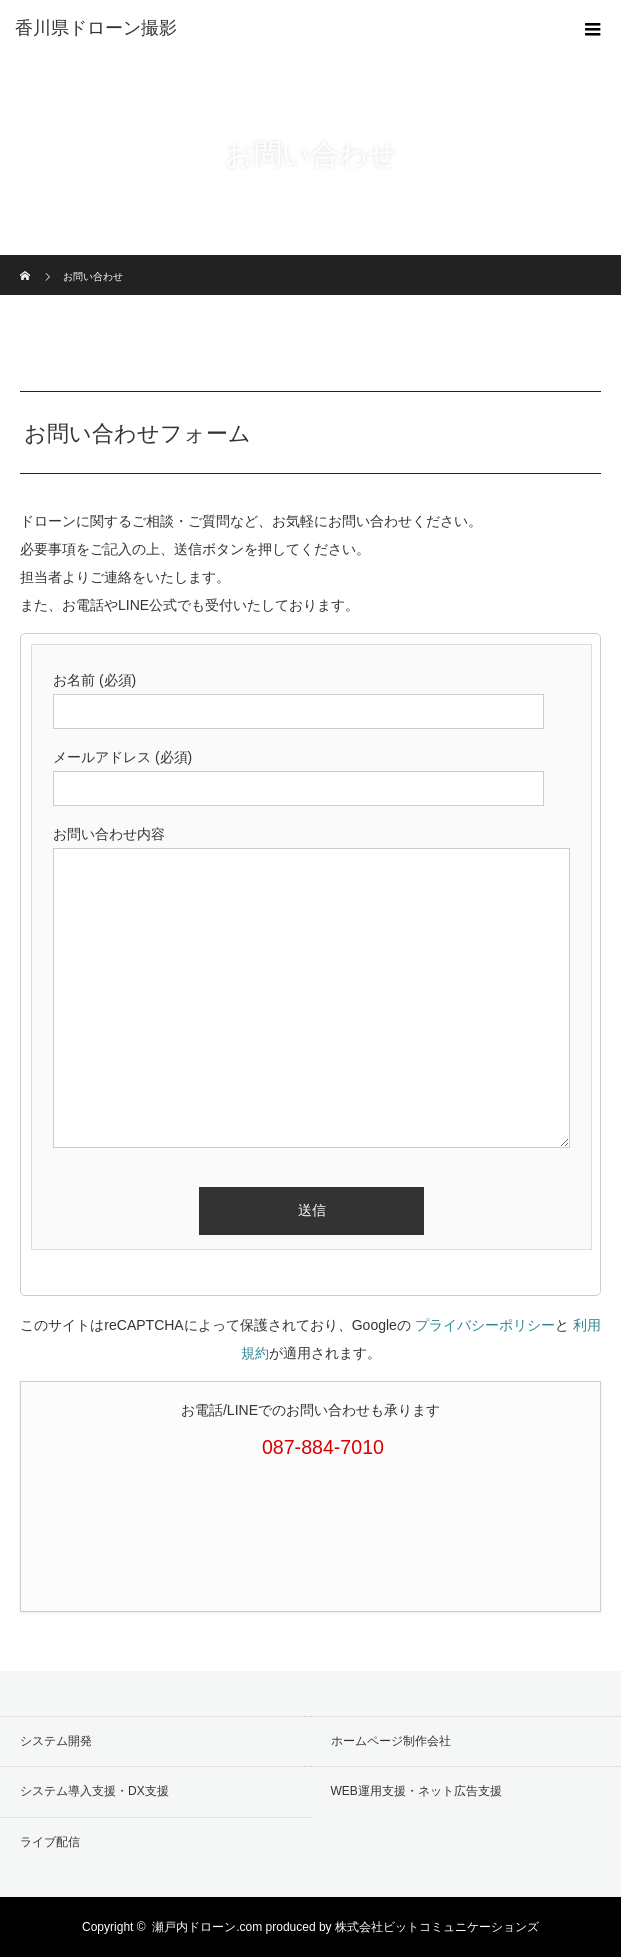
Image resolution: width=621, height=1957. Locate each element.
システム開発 (56, 1741)
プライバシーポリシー (485, 1325)
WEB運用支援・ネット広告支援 (416, 1791)
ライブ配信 (50, 1842)
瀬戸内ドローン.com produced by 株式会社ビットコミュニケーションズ (345, 1927)
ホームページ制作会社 (391, 1741)
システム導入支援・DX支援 (94, 1791)
